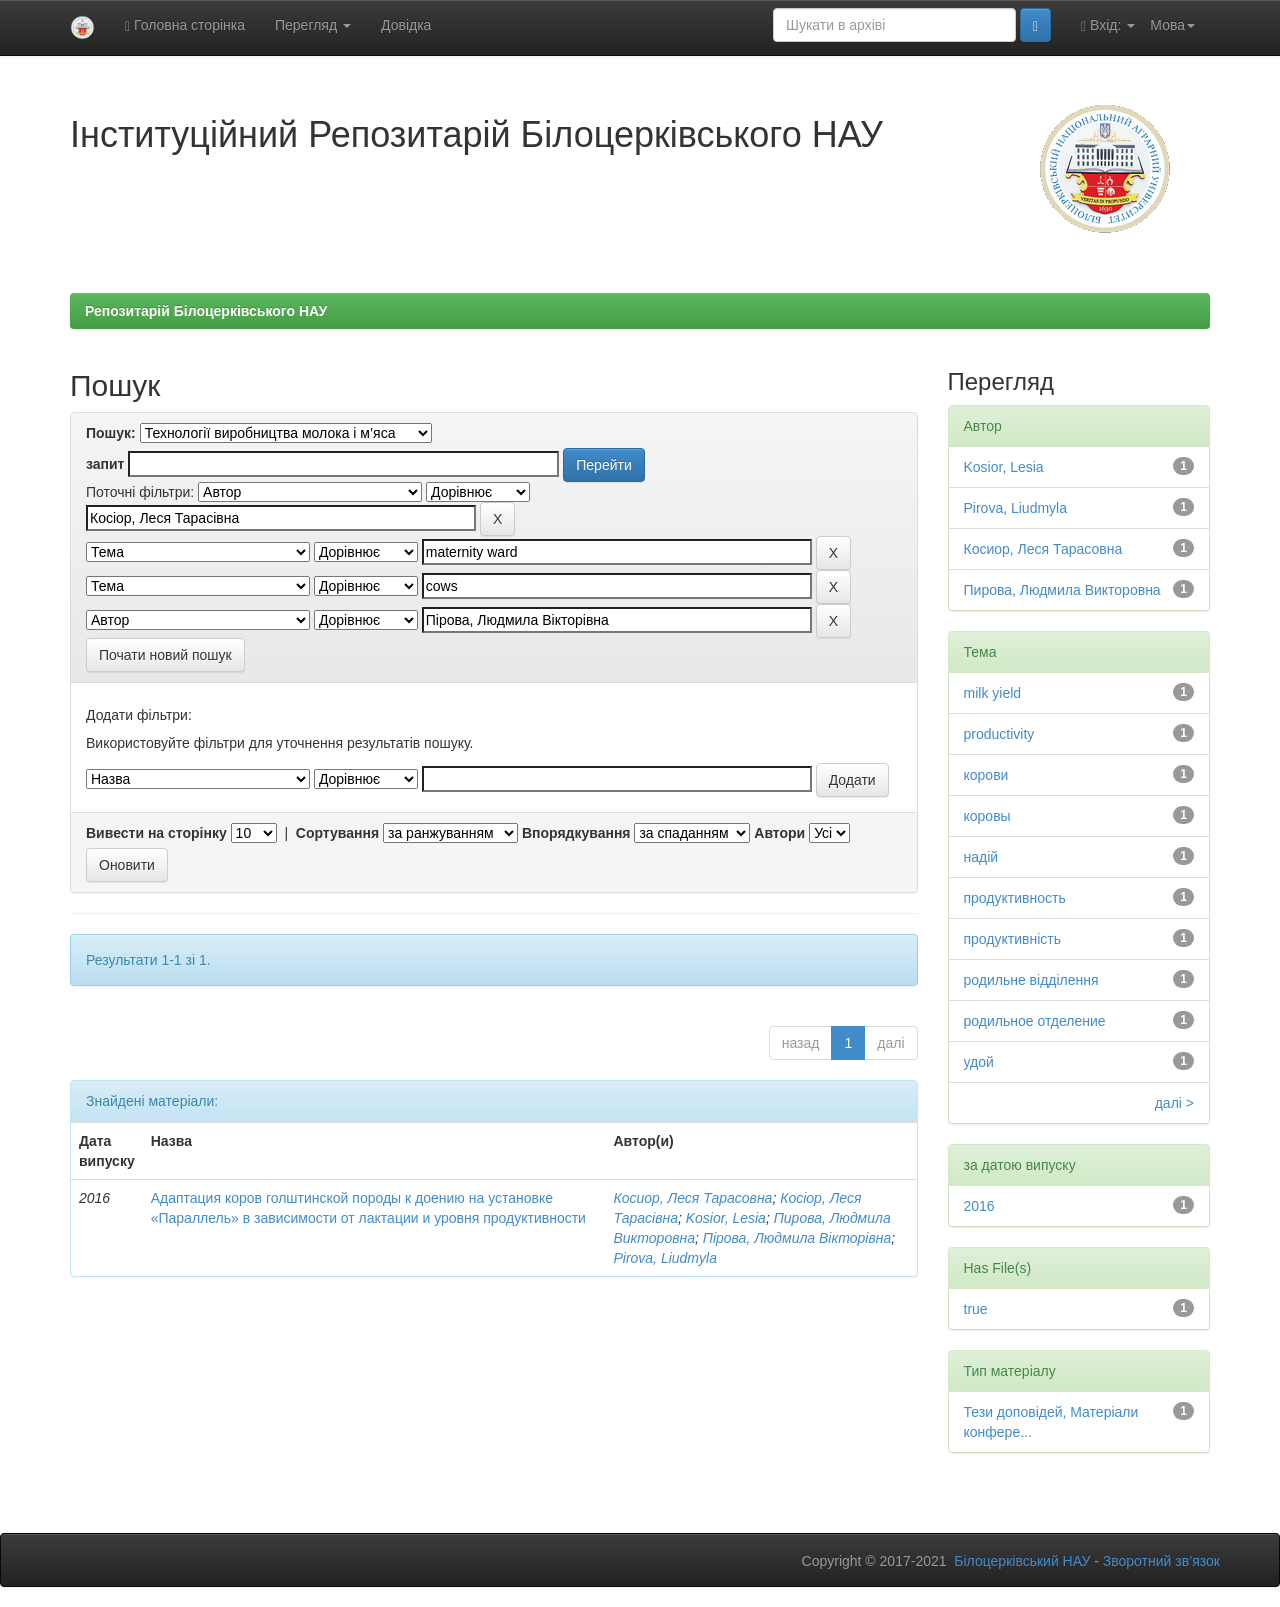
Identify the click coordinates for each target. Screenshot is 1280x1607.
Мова (1172, 25)
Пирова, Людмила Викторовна (1062, 590)
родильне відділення (1031, 980)
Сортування (337, 833)
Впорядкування (576, 833)
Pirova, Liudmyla (665, 1258)
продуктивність (1013, 939)
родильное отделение (1035, 1021)
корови (986, 775)
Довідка (406, 25)
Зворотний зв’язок (1161, 1561)
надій (981, 857)
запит (105, 464)
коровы (987, 816)
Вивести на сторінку (156, 833)
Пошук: (111, 433)
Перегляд (313, 25)
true (976, 1309)
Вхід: (1108, 25)
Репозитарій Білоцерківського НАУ (206, 311)
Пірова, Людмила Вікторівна (797, 1238)
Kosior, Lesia (726, 1218)
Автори (779, 833)
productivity (999, 734)
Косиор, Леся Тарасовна (692, 1198)
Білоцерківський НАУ (1022, 1561)
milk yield (993, 693)
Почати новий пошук (165, 655)
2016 (979, 1206)
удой (979, 1062)
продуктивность (1015, 898)
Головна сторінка (185, 25)
